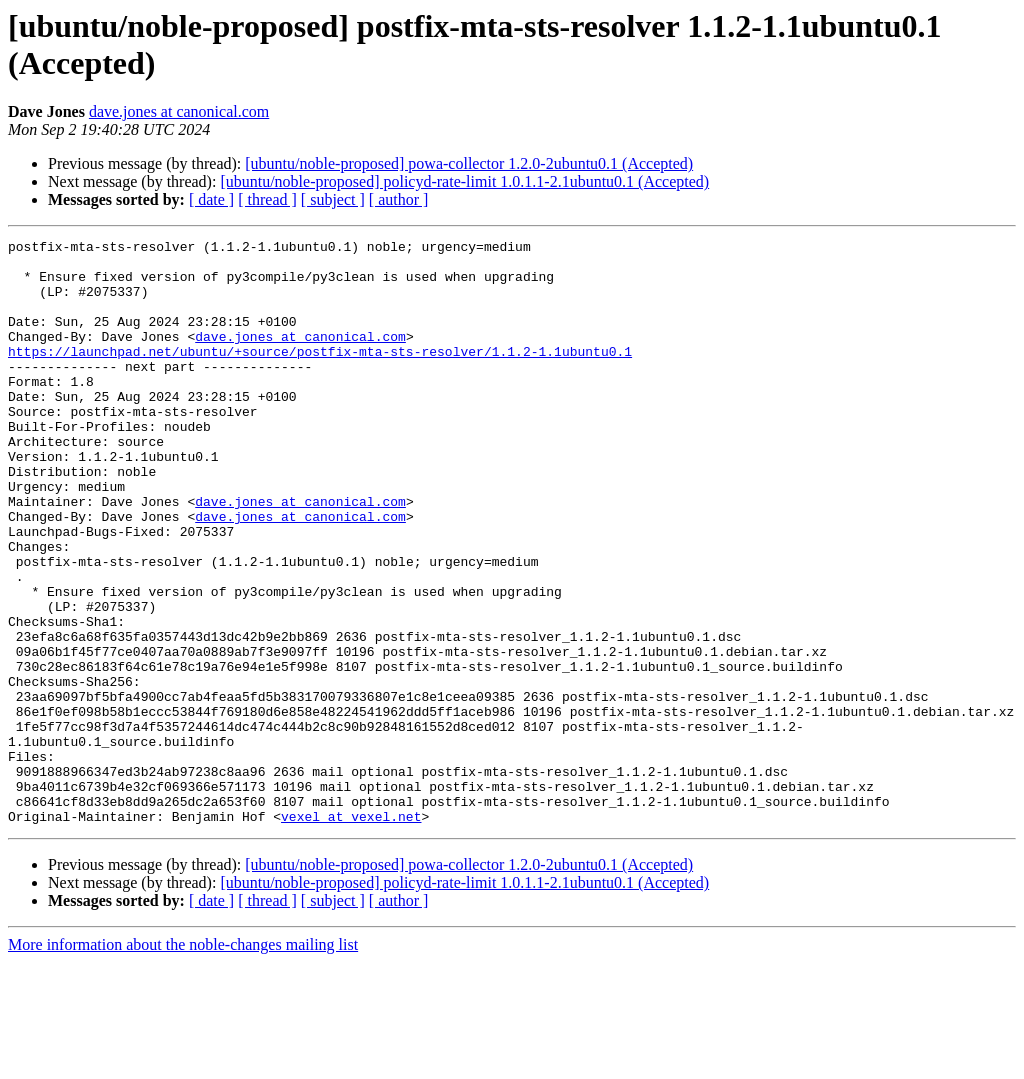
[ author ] (399, 199)
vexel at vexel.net (351, 933)
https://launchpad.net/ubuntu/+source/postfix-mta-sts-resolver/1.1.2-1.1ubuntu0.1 (320, 375)
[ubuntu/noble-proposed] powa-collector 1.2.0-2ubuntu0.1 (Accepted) (469, 163)
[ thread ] (267, 199)
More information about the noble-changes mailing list (183, 1061)
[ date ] (211, 199)
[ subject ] (333, 199)
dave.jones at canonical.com (179, 111)
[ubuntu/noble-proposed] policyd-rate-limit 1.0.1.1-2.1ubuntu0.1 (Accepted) (464, 181)
